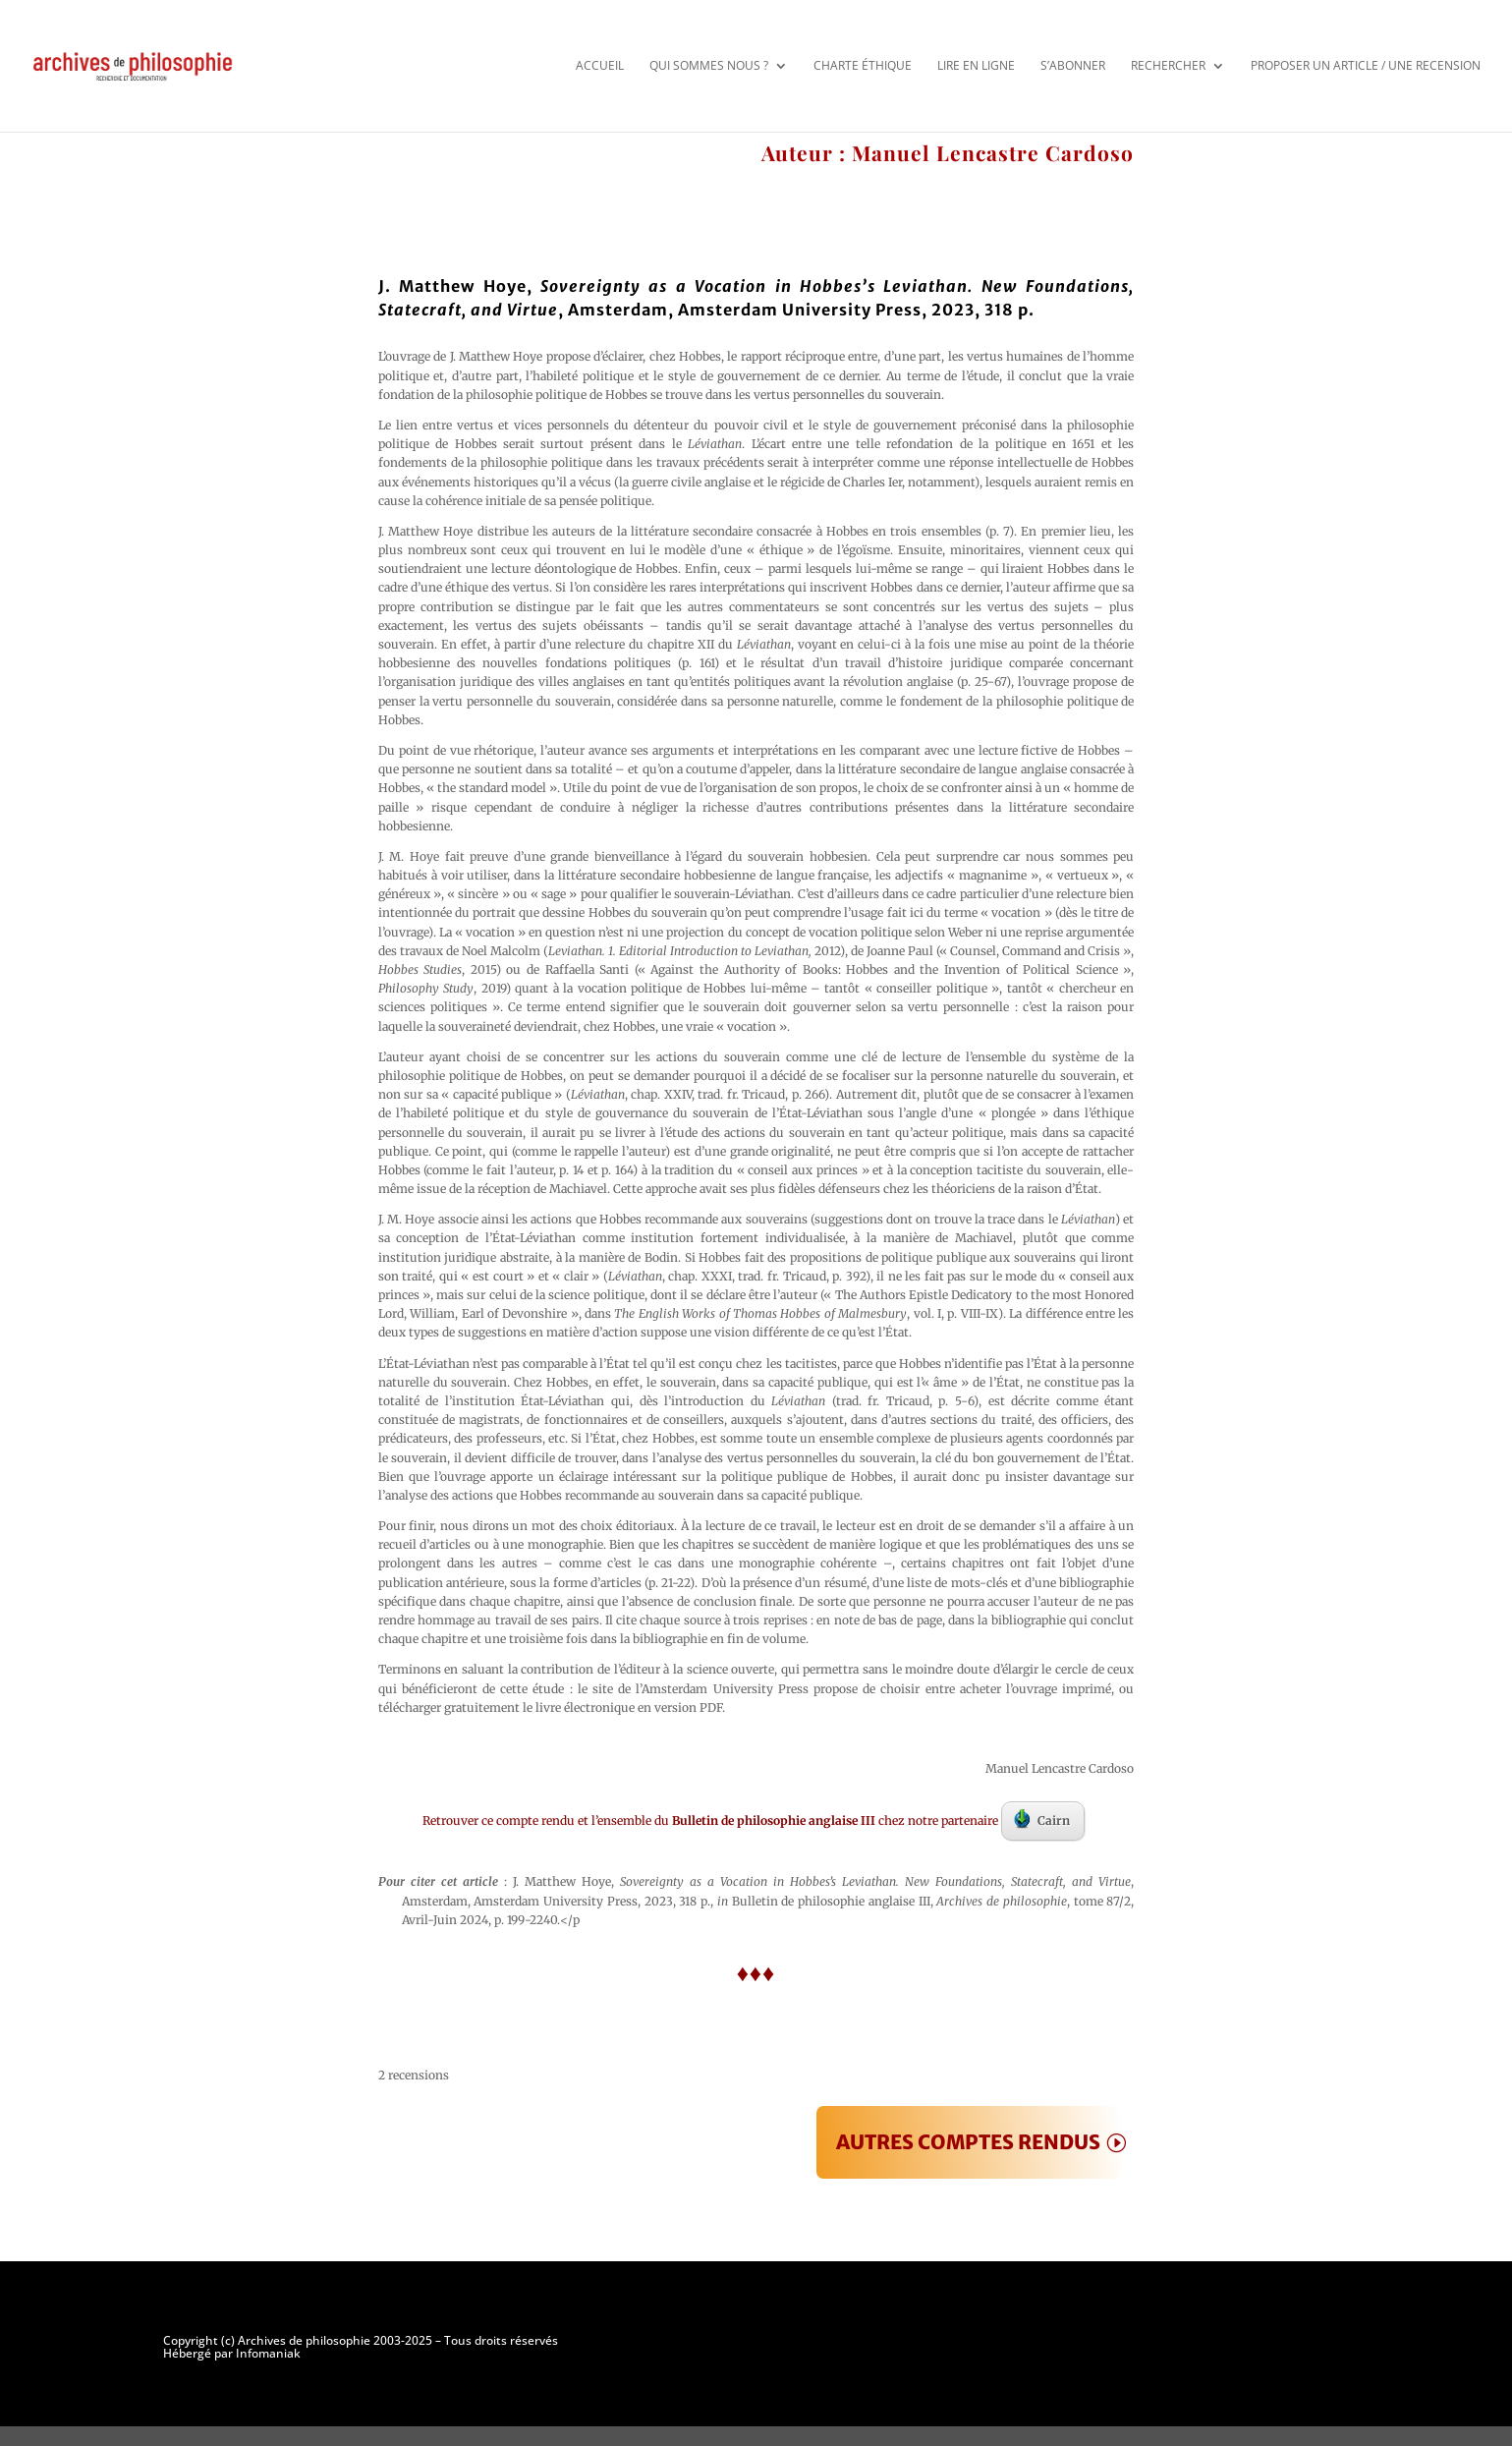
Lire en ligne (976, 65)
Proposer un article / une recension (1366, 65)
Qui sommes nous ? (708, 65)
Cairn (1042, 1819)
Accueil (600, 65)
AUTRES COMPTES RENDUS (968, 2142)
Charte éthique (862, 65)
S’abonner (1072, 65)
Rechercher (1168, 65)
